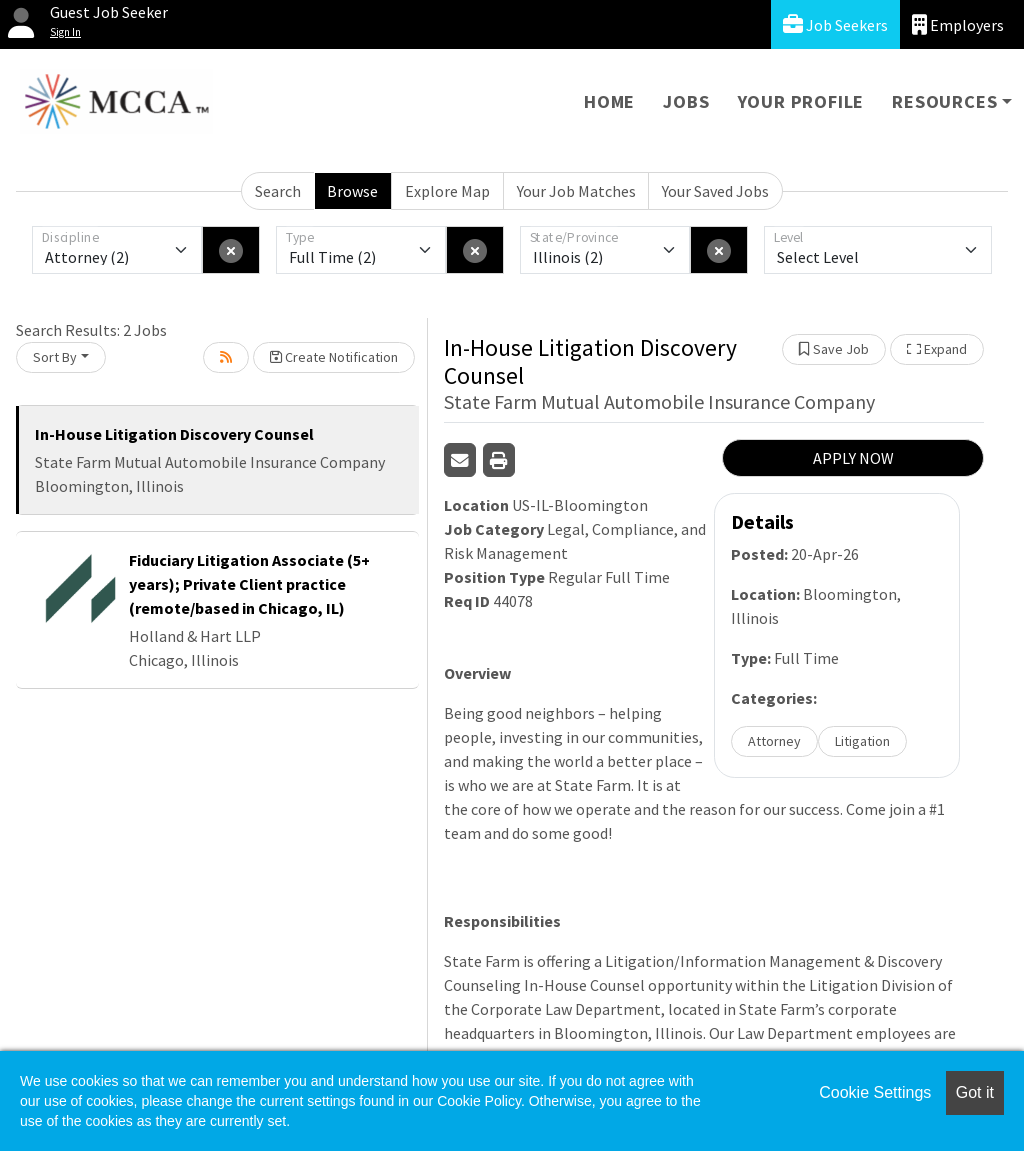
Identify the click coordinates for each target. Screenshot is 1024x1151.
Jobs (686, 101)
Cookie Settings (875, 1092)
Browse (352, 191)
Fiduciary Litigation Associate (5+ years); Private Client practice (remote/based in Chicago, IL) (249, 584)
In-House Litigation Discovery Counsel (174, 434)
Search (278, 191)
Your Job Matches (576, 191)
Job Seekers (835, 24)
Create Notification (334, 357)
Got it (975, 1092)
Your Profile (801, 101)
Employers (958, 24)
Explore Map (447, 191)
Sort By (55, 357)
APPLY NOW (853, 458)
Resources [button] (944, 101)
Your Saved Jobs (715, 191)
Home (609, 101)
